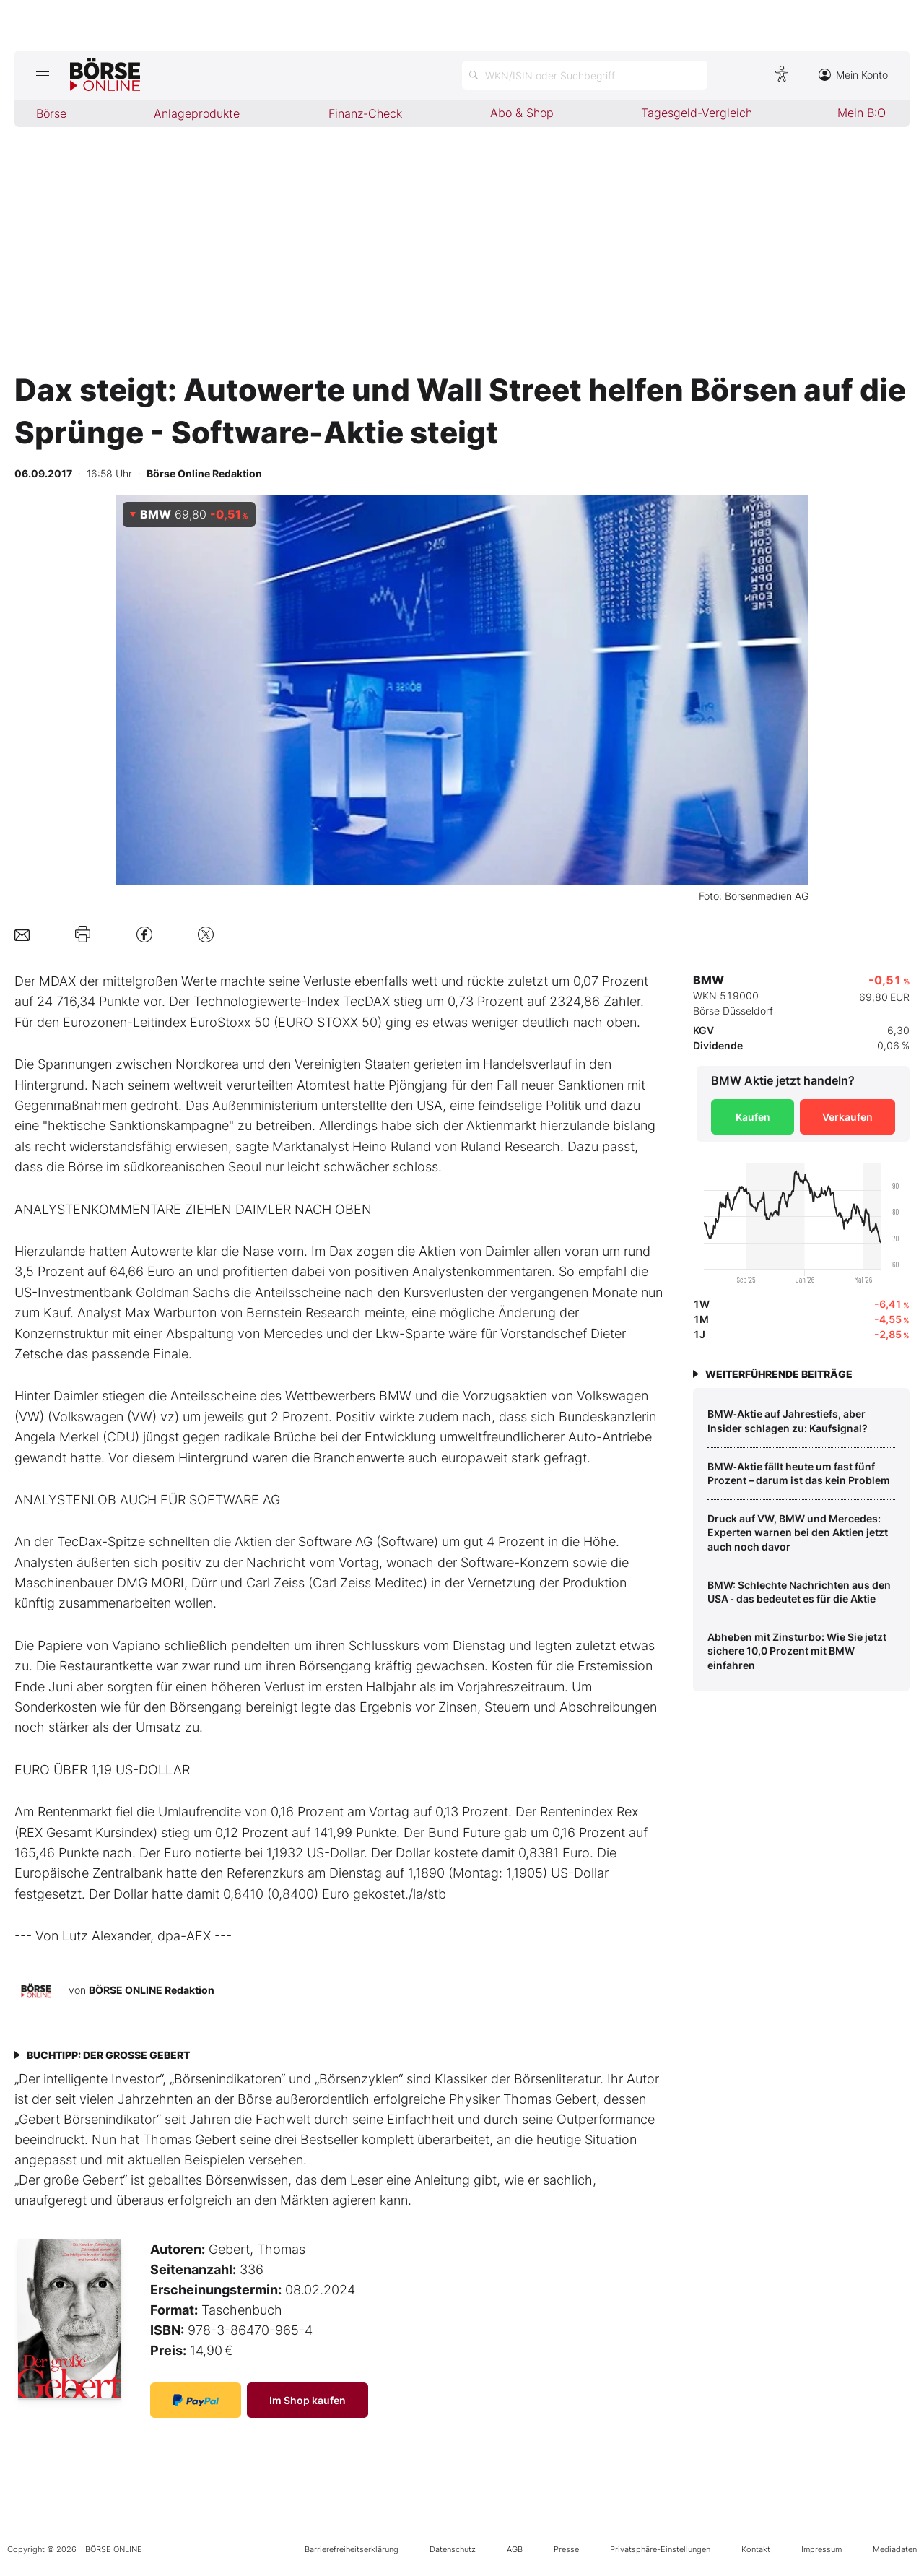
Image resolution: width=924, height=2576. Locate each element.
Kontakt (755, 2549)
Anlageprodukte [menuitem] (197, 113)
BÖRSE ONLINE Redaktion (151, 1989)
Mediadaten (895, 2549)
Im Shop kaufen (307, 2400)
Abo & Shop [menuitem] (522, 112)
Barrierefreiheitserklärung (351, 2549)
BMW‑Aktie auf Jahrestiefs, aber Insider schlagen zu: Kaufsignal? (787, 1421)
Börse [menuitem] (51, 113)
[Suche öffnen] (584, 75)
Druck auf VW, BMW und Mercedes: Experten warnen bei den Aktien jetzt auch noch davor (797, 1532)
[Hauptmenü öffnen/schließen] (42, 75)
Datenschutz (453, 2549)
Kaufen (753, 1117)
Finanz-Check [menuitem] (365, 113)
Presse (566, 2549)
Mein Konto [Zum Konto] (853, 75)
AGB (515, 2549)
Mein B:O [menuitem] (861, 112)
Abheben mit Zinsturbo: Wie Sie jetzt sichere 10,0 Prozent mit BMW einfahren (796, 1651)
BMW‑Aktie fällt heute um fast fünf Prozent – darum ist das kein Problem (798, 1473)
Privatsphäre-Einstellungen (660, 2549)
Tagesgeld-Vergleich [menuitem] (696, 112)
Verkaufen (847, 1117)
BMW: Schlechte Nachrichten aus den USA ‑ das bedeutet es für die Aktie (799, 1592)
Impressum (821, 2549)
